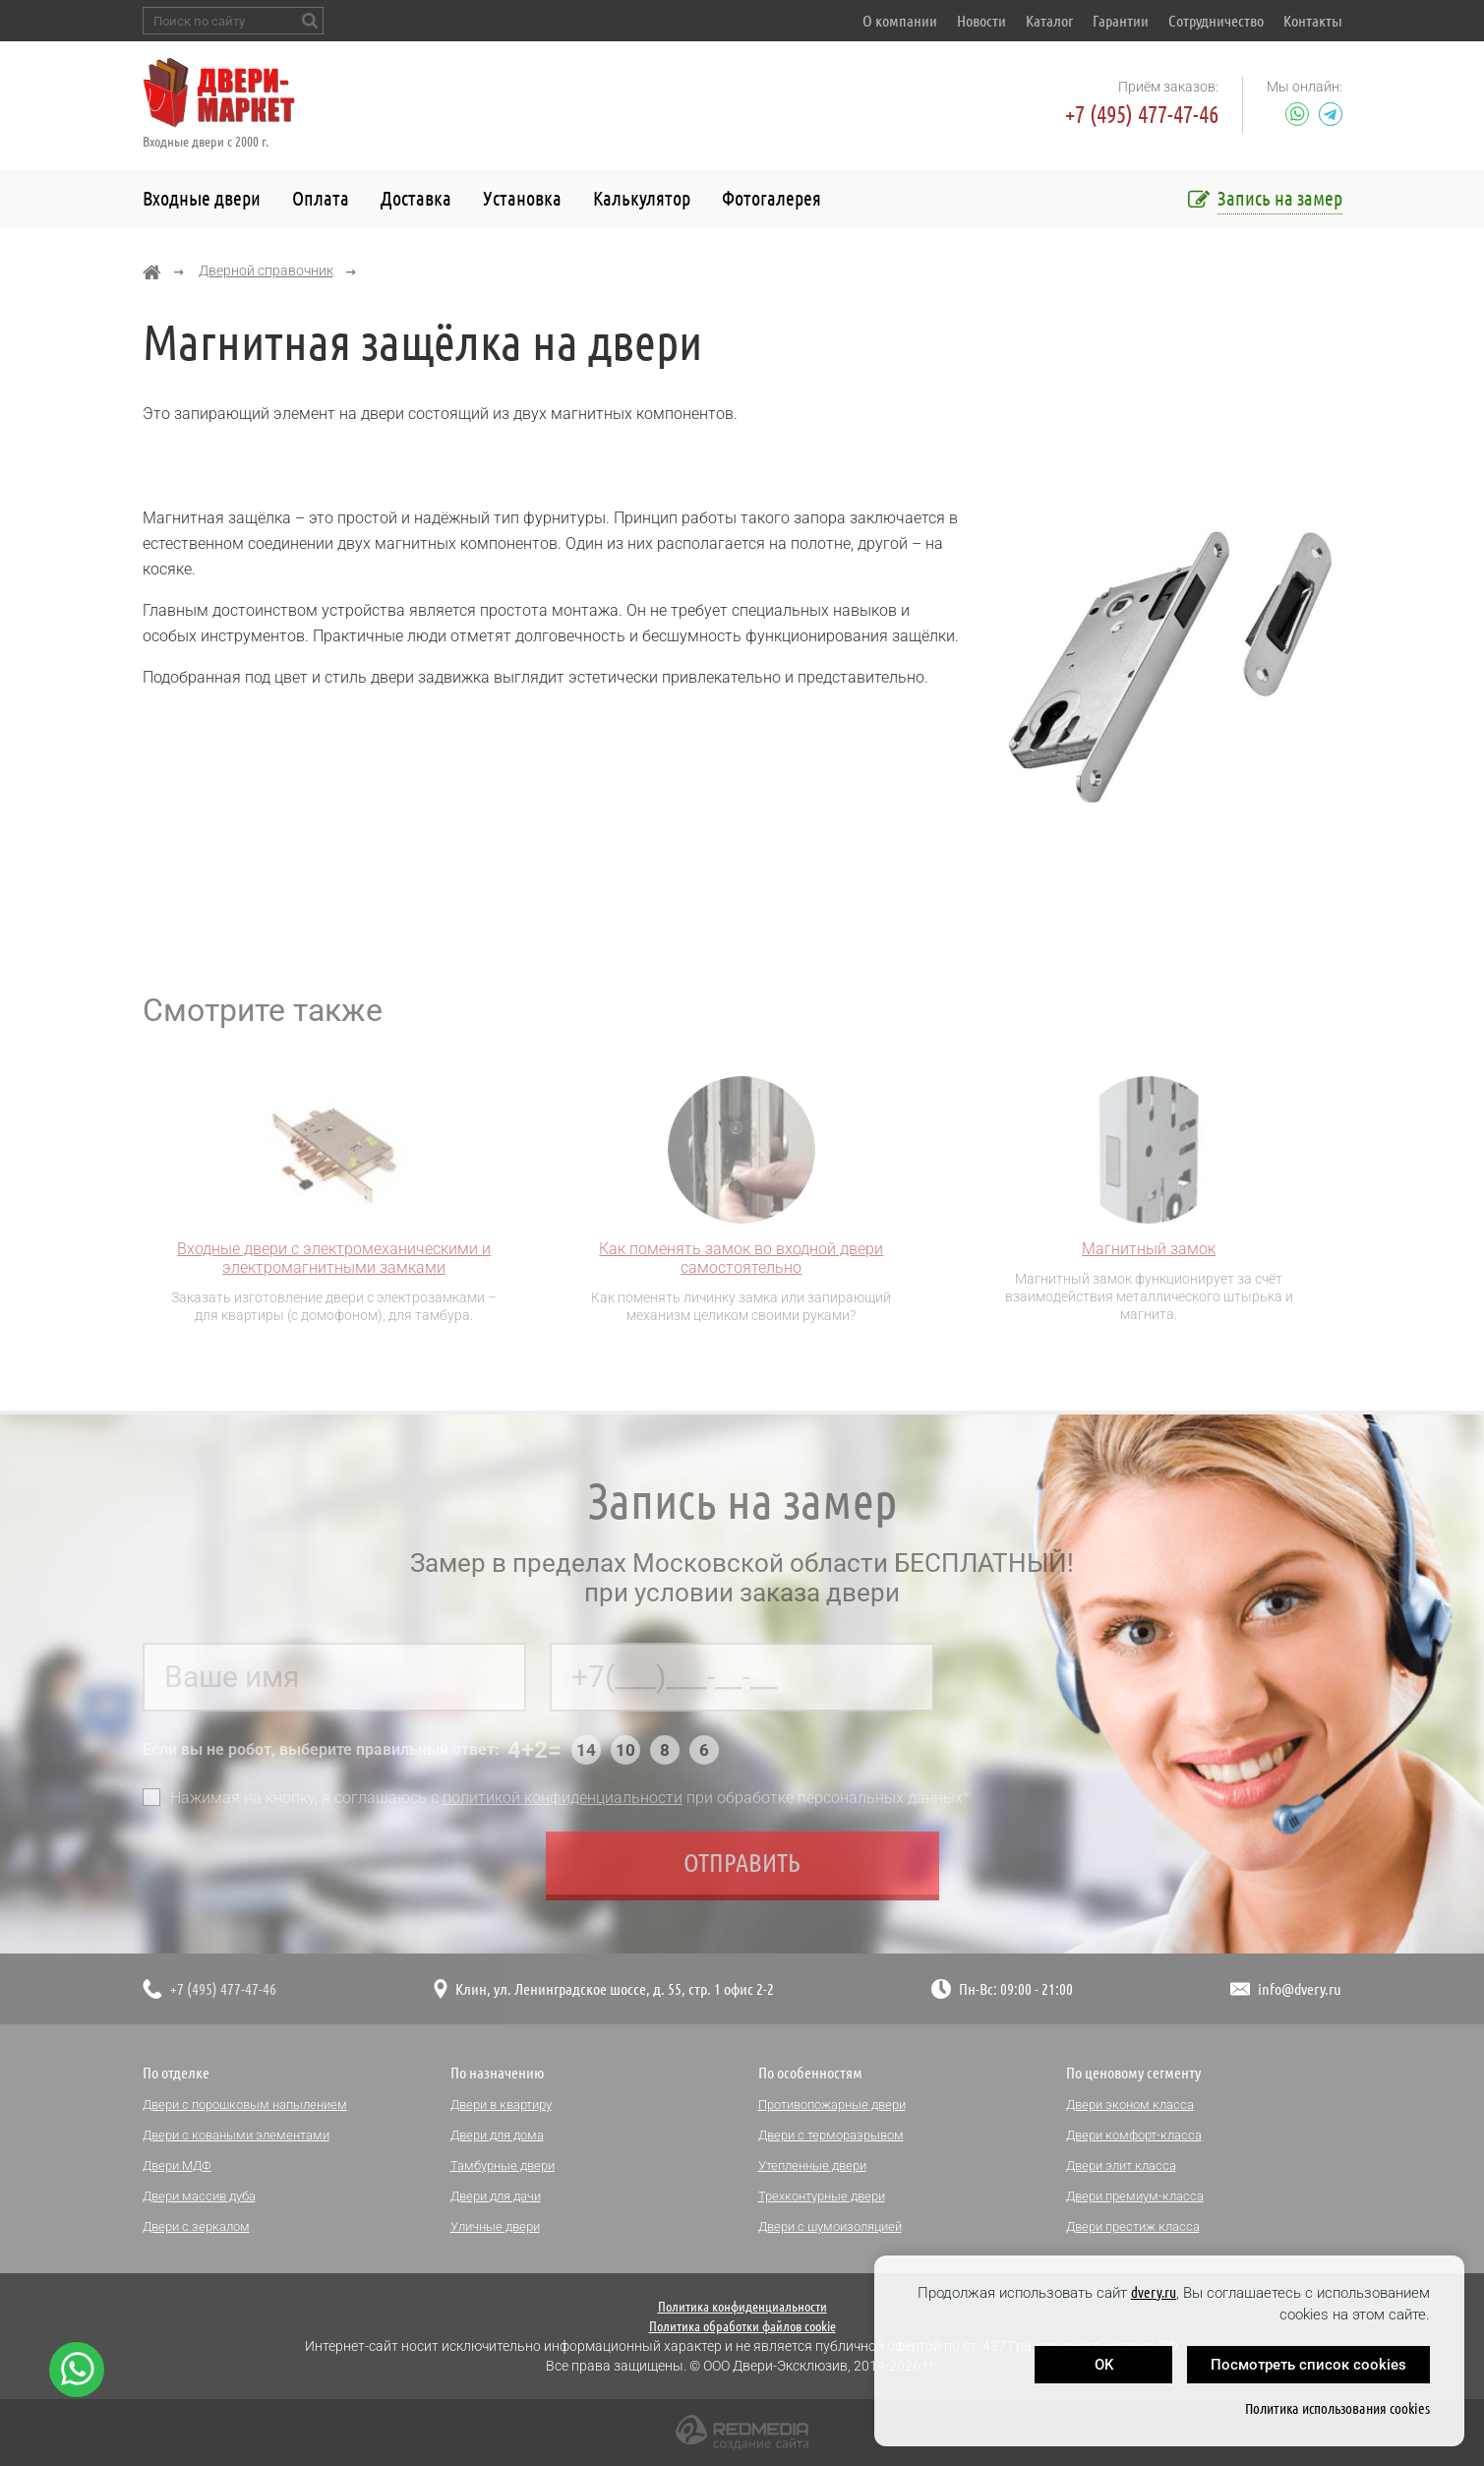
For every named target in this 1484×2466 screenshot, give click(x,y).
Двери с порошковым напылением (245, 2104)
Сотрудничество (1216, 21)
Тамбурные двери (502, 2165)
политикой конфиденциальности (563, 1802)
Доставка (416, 198)
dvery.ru (1153, 2292)
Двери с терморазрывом (831, 2135)
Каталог (1049, 21)
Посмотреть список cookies (1308, 2365)
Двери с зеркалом (196, 2226)
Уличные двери (495, 2226)
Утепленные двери (812, 2165)
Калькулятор (641, 198)
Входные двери (202, 198)
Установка (522, 198)
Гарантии (1121, 21)
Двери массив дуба (199, 2196)
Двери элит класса (1121, 2165)
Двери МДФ (177, 2165)
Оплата (320, 198)
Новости (981, 21)
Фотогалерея (771, 198)
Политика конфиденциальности (742, 2307)
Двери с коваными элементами (236, 2135)
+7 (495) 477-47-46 (1141, 114)
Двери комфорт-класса (1134, 2135)
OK (1104, 2365)
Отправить (742, 1867)
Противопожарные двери (832, 2104)
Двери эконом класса (1130, 2104)
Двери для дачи (495, 2196)
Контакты (1312, 21)
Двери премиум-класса (1135, 2196)
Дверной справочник (266, 270)
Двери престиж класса (1133, 2226)
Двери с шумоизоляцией (830, 2226)
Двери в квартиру (501, 2104)
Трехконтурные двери (821, 2196)
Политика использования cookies (1337, 2408)
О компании (899, 21)
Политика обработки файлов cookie (742, 2326)
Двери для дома (497, 2135)
